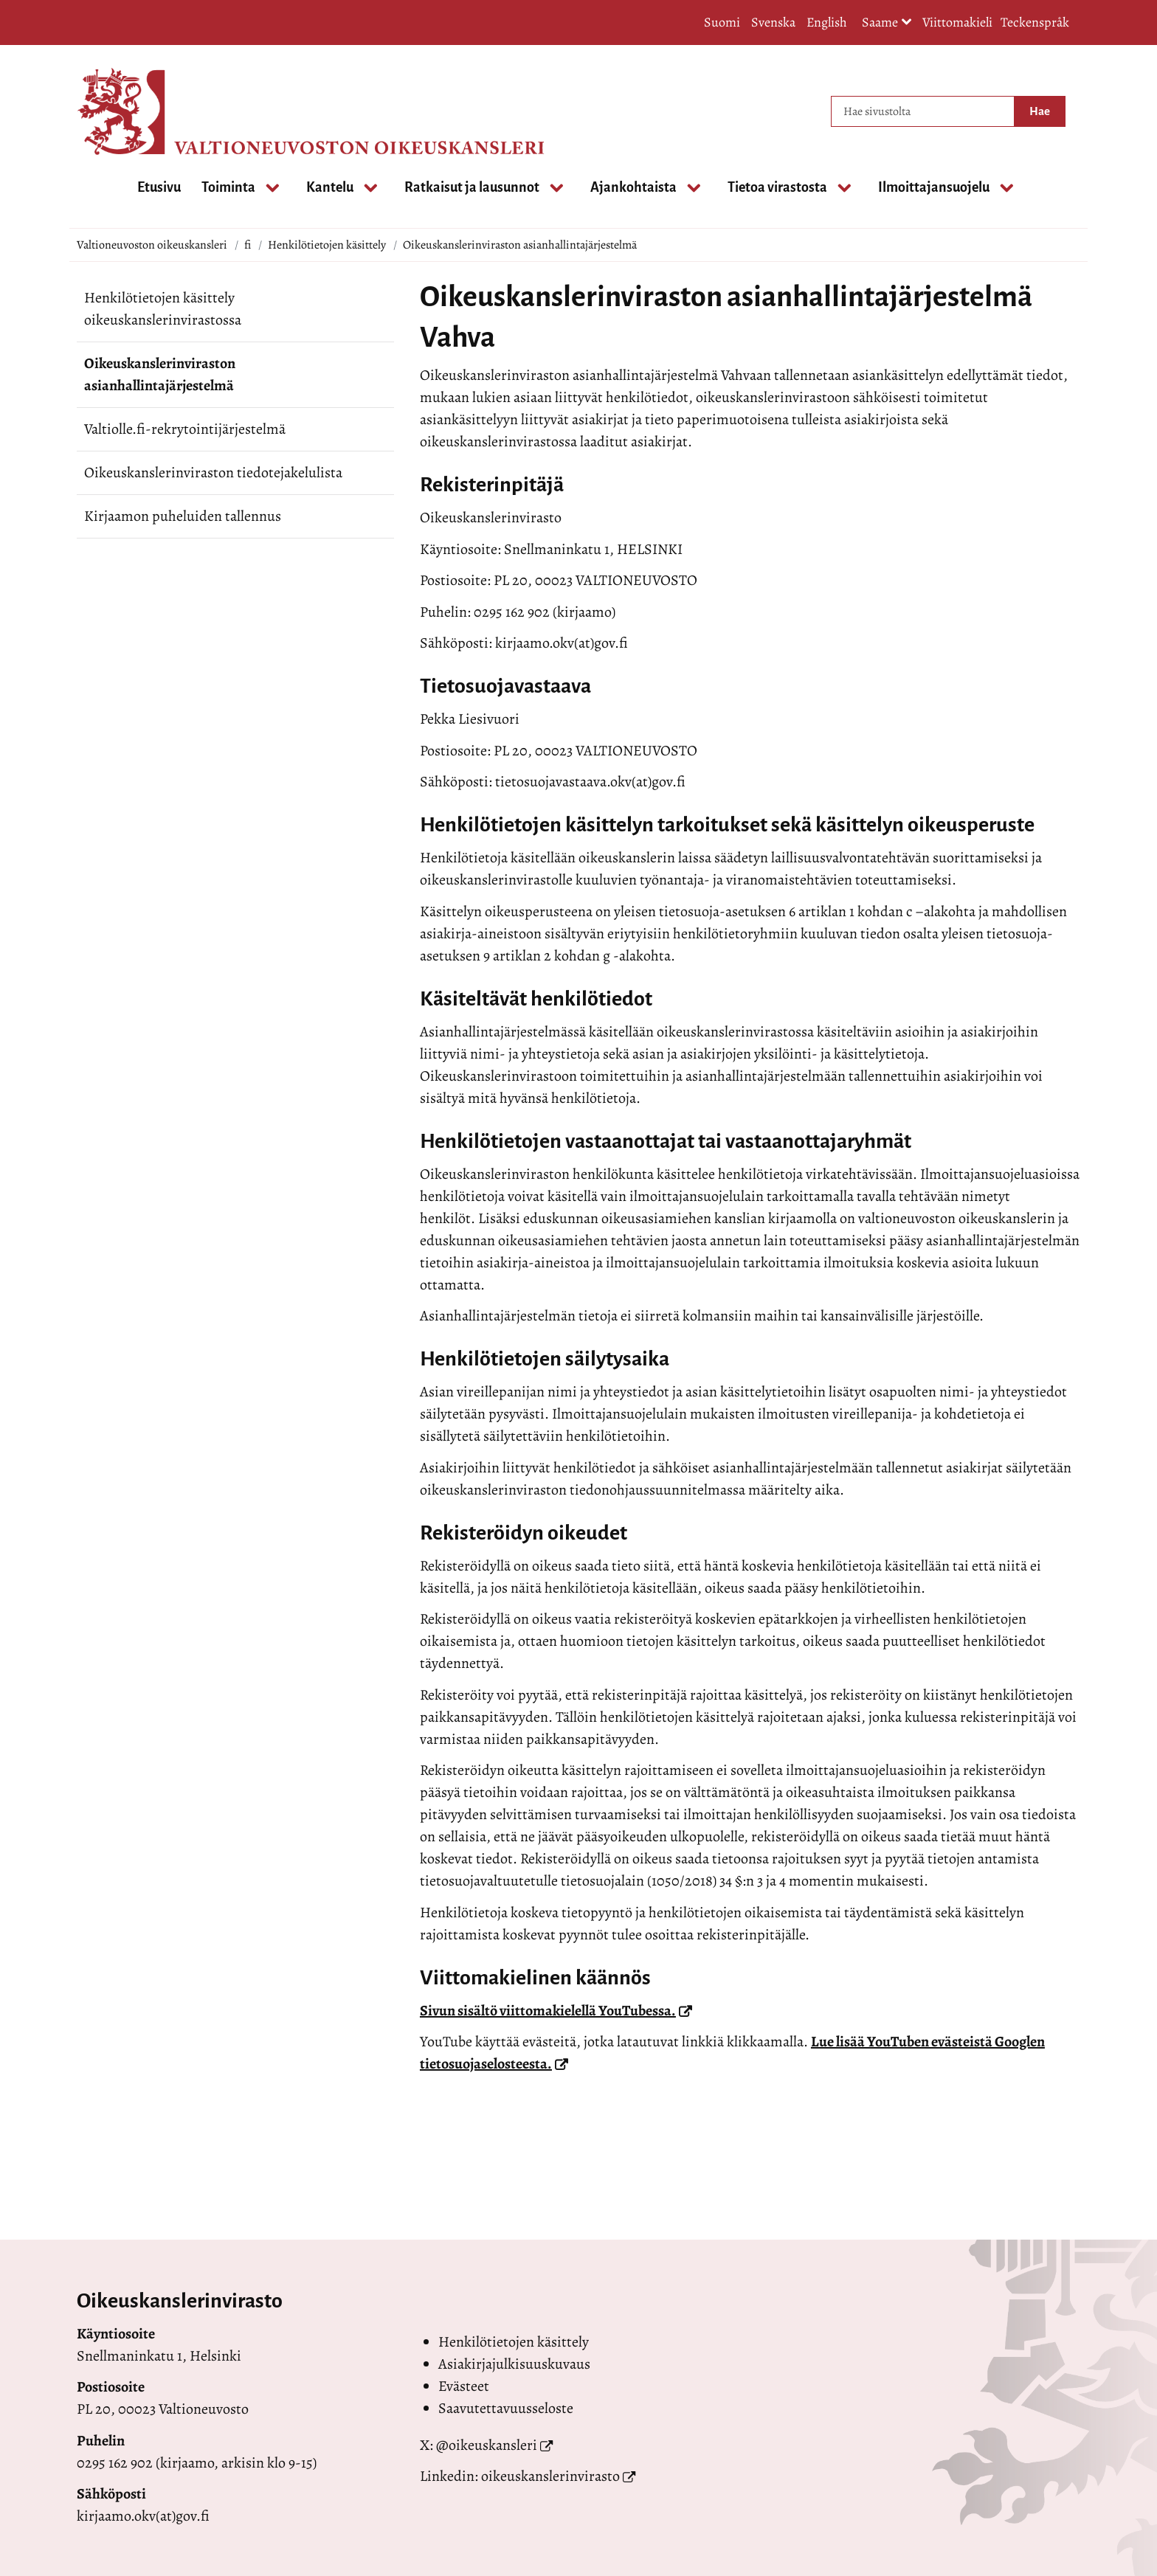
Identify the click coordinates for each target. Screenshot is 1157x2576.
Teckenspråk (1035, 22)
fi (247, 245)
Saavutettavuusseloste (505, 2408)
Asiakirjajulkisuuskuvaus (514, 2364)
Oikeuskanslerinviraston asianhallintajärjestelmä (159, 374)
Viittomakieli (957, 22)
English (827, 22)
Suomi (722, 22)
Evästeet (463, 2386)
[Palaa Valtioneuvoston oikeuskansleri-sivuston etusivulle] (136, 111)
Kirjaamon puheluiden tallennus (182, 516)
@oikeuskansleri (486, 2445)
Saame (887, 23)
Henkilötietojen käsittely (327, 245)
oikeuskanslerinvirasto (550, 2476)
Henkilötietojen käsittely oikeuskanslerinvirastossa (162, 309)
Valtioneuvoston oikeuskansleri (152, 245)
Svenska (773, 22)
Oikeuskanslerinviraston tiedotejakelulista (213, 472)
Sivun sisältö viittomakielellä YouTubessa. (556, 2011)
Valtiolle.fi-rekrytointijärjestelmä (185, 429)
